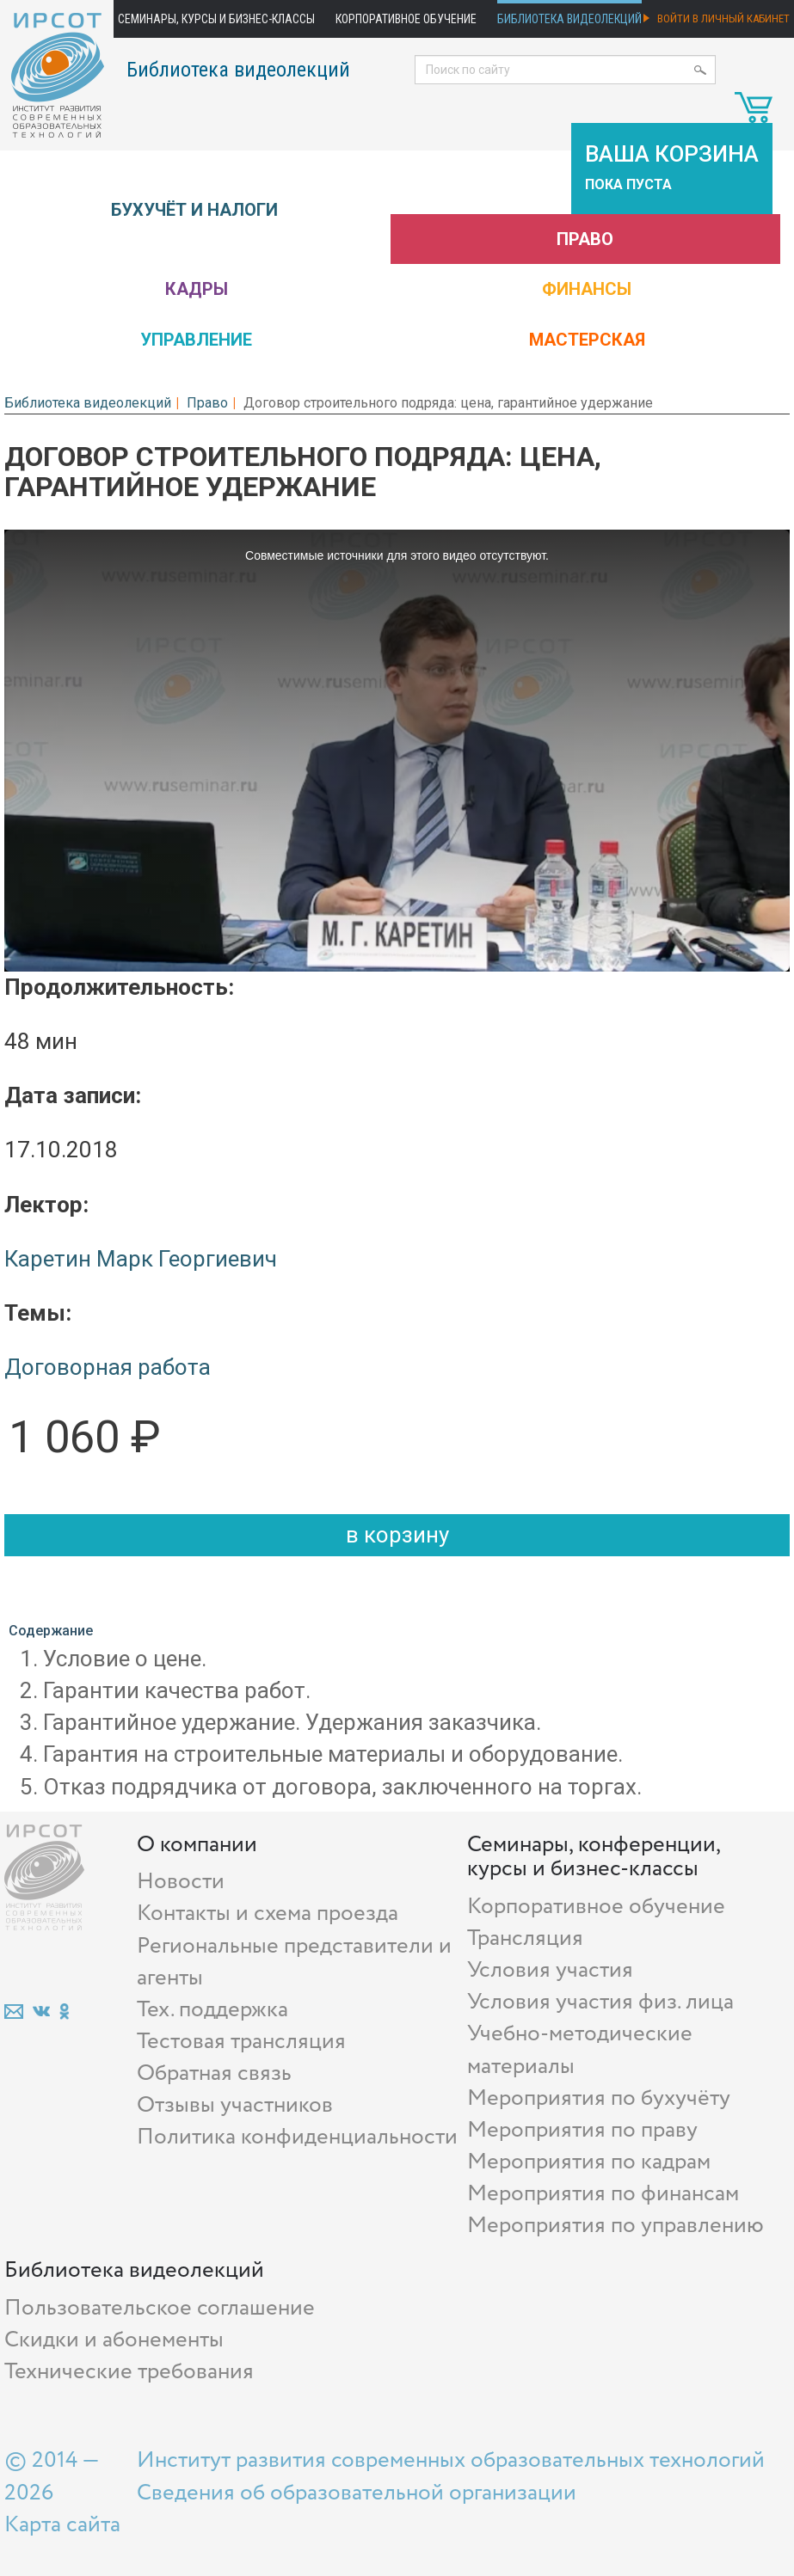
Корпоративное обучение (406, 19)
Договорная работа (107, 1367)
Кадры (196, 289)
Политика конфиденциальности (297, 2137)
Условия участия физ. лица (600, 2002)
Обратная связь (214, 2073)
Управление (196, 339)
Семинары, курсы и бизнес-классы (216, 19)
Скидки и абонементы (114, 2340)
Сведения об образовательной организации (356, 2493)
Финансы (586, 289)
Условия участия (550, 1970)
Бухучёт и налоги (194, 209)
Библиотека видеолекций (569, 19)
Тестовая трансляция (241, 2041)
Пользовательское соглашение (159, 2308)
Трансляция (525, 1938)
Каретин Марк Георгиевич (140, 1259)
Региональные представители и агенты (294, 1962)
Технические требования (129, 2372)
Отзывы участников (235, 2105)
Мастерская (587, 339)
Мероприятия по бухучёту (598, 2098)
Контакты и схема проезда (267, 1913)
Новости (181, 1881)
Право (585, 239)
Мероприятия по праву (582, 2130)
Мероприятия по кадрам (589, 2162)
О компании (197, 1844)
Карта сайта (62, 2525)
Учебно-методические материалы (579, 2049)
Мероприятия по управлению (615, 2225)
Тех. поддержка (212, 2010)
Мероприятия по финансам (603, 2194)
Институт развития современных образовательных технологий (451, 2460)
